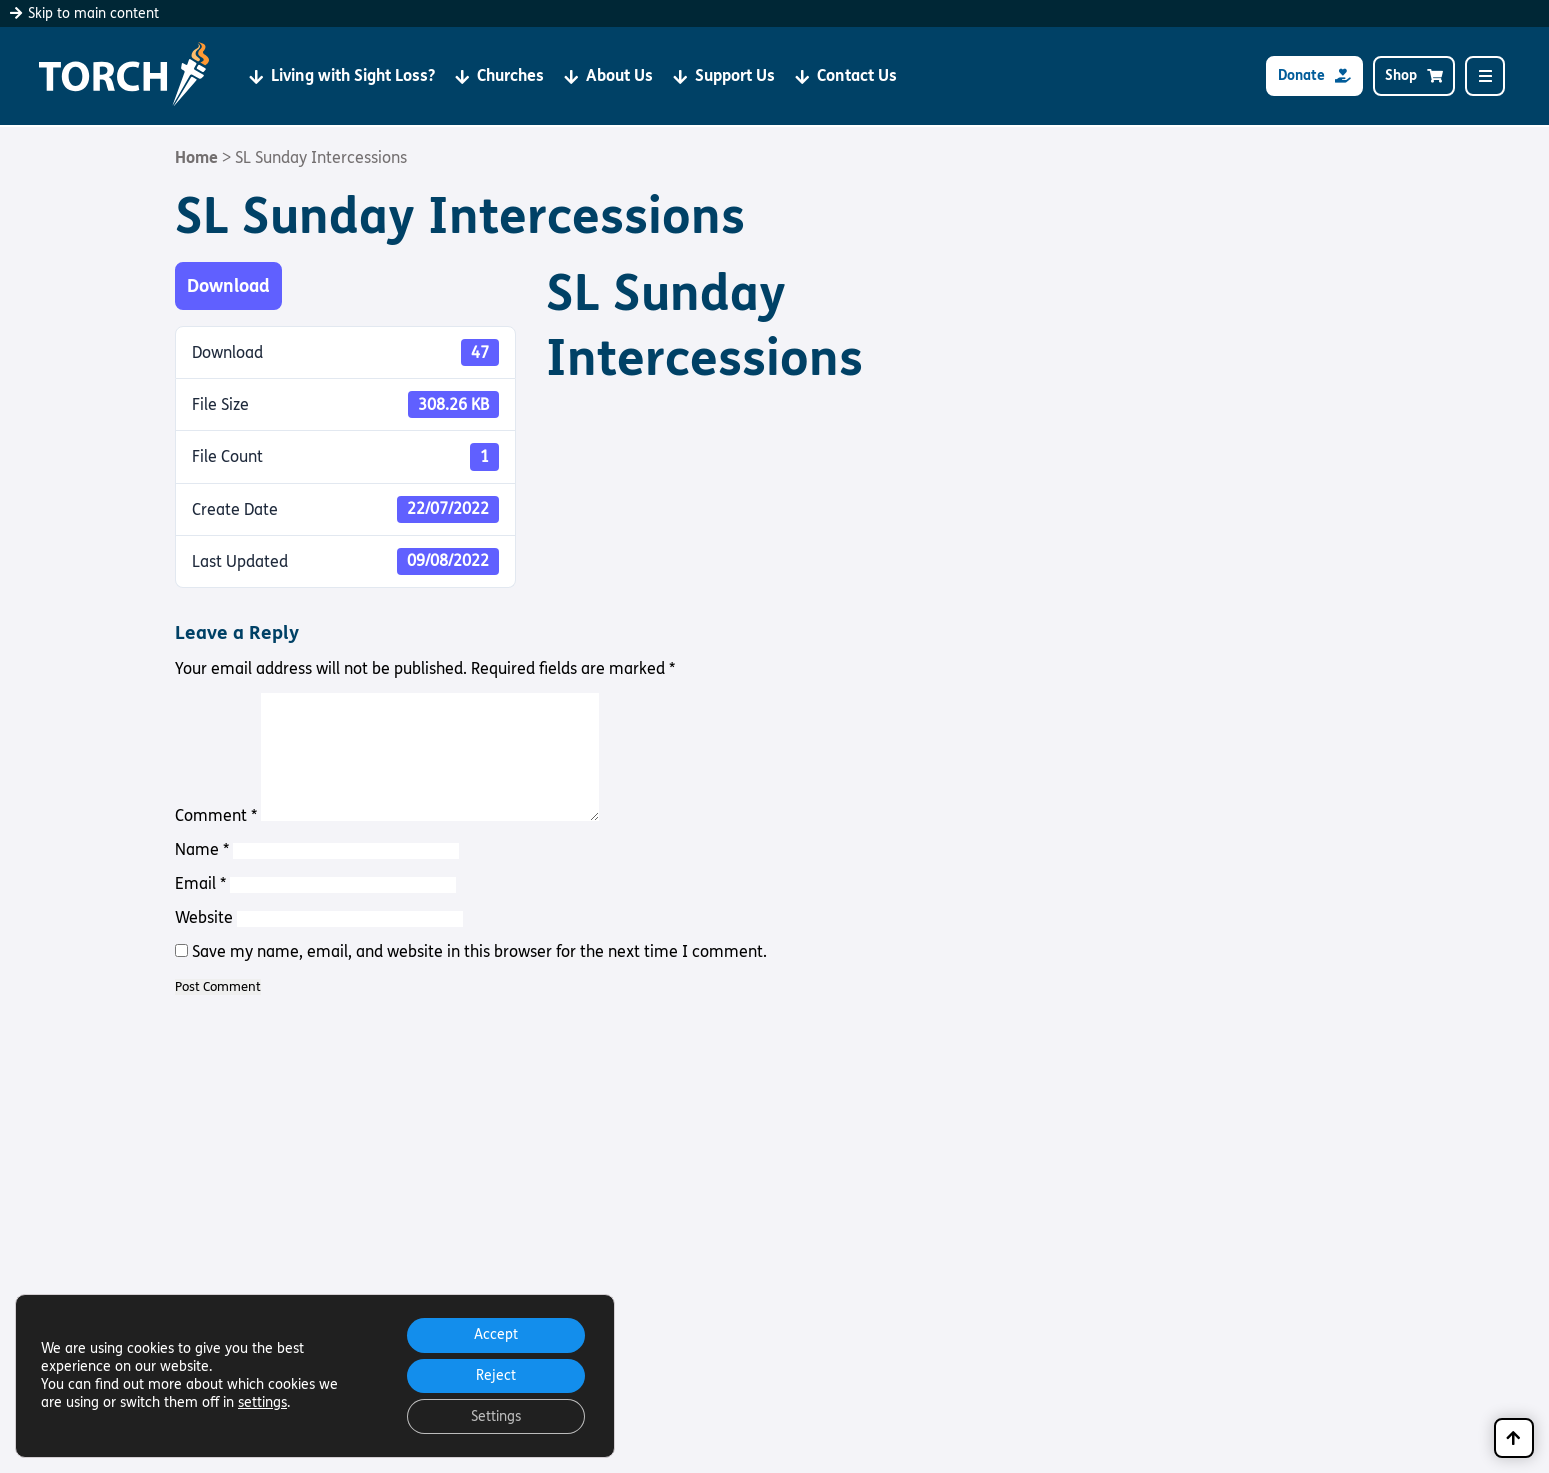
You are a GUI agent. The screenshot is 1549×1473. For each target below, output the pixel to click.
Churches (499, 76)
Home (196, 157)
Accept (494, 1331)
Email (200, 883)
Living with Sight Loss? (342, 76)
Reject (494, 1373)
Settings (494, 1415)
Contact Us (846, 76)
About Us (608, 76)
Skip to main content (84, 13)
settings (262, 1400)
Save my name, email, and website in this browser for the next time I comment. (479, 951)
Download (228, 286)
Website (204, 917)
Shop (1414, 76)
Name (202, 849)
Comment (216, 815)
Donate (1314, 76)
